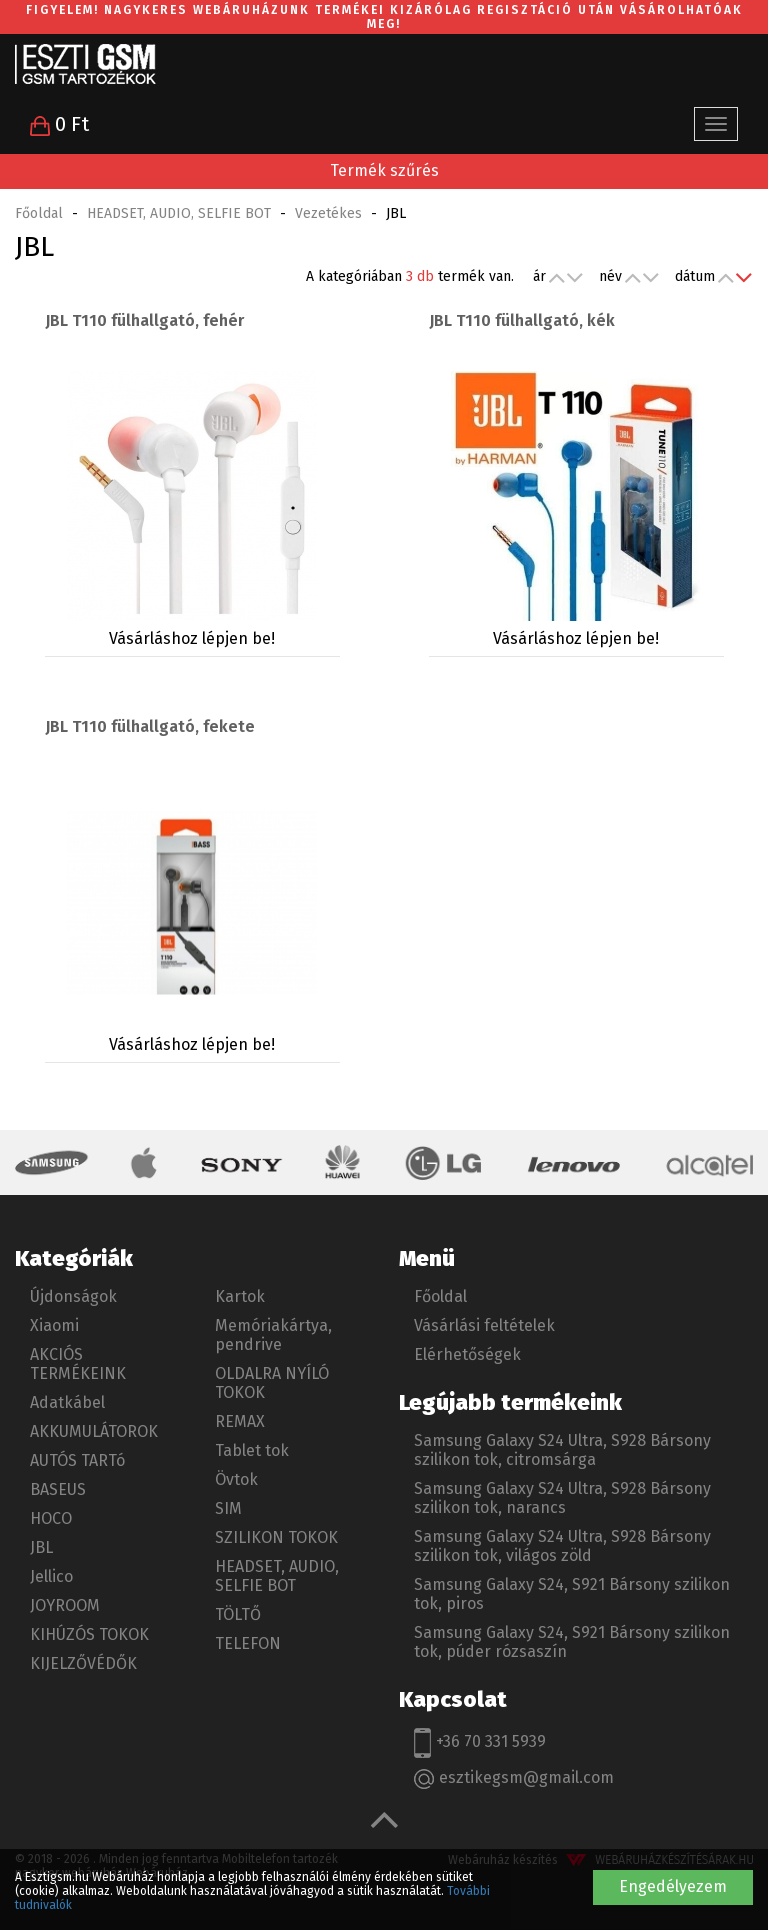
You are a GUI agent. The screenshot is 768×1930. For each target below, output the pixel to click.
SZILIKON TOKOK (276, 1537)
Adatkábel (67, 1402)
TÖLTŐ (238, 1614)
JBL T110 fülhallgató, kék (522, 320)
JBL (41, 1547)
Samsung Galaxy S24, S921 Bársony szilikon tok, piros (572, 1594)
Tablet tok (252, 1450)
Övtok (236, 1479)
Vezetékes (328, 213)
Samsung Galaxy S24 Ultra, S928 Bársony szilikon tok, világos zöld (562, 1546)
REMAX (240, 1421)
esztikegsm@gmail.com (514, 1778)
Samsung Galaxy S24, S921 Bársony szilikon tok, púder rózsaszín (572, 1642)
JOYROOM (65, 1605)
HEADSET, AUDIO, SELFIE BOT (179, 213)
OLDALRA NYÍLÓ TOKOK (272, 1383)
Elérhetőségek (467, 1354)
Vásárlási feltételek (484, 1325)
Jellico (51, 1576)
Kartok (240, 1296)
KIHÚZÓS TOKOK (89, 1634)
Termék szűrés (384, 170)
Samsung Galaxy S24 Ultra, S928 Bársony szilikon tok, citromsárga (562, 1450)
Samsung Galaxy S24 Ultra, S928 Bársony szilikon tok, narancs (562, 1498)
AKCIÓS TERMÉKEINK (78, 1364)
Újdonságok (73, 1296)
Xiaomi (54, 1325)
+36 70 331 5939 (480, 1743)
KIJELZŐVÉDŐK (83, 1663)
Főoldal (39, 213)
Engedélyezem (673, 1886)
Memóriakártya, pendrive (273, 1335)
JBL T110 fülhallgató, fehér (144, 320)
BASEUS (58, 1489)
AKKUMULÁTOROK (94, 1431)
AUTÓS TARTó (77, 1460)
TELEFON (248, 1643)
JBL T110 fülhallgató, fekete (150, 726)
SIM (228, 1508)
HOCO (51, 1518)
